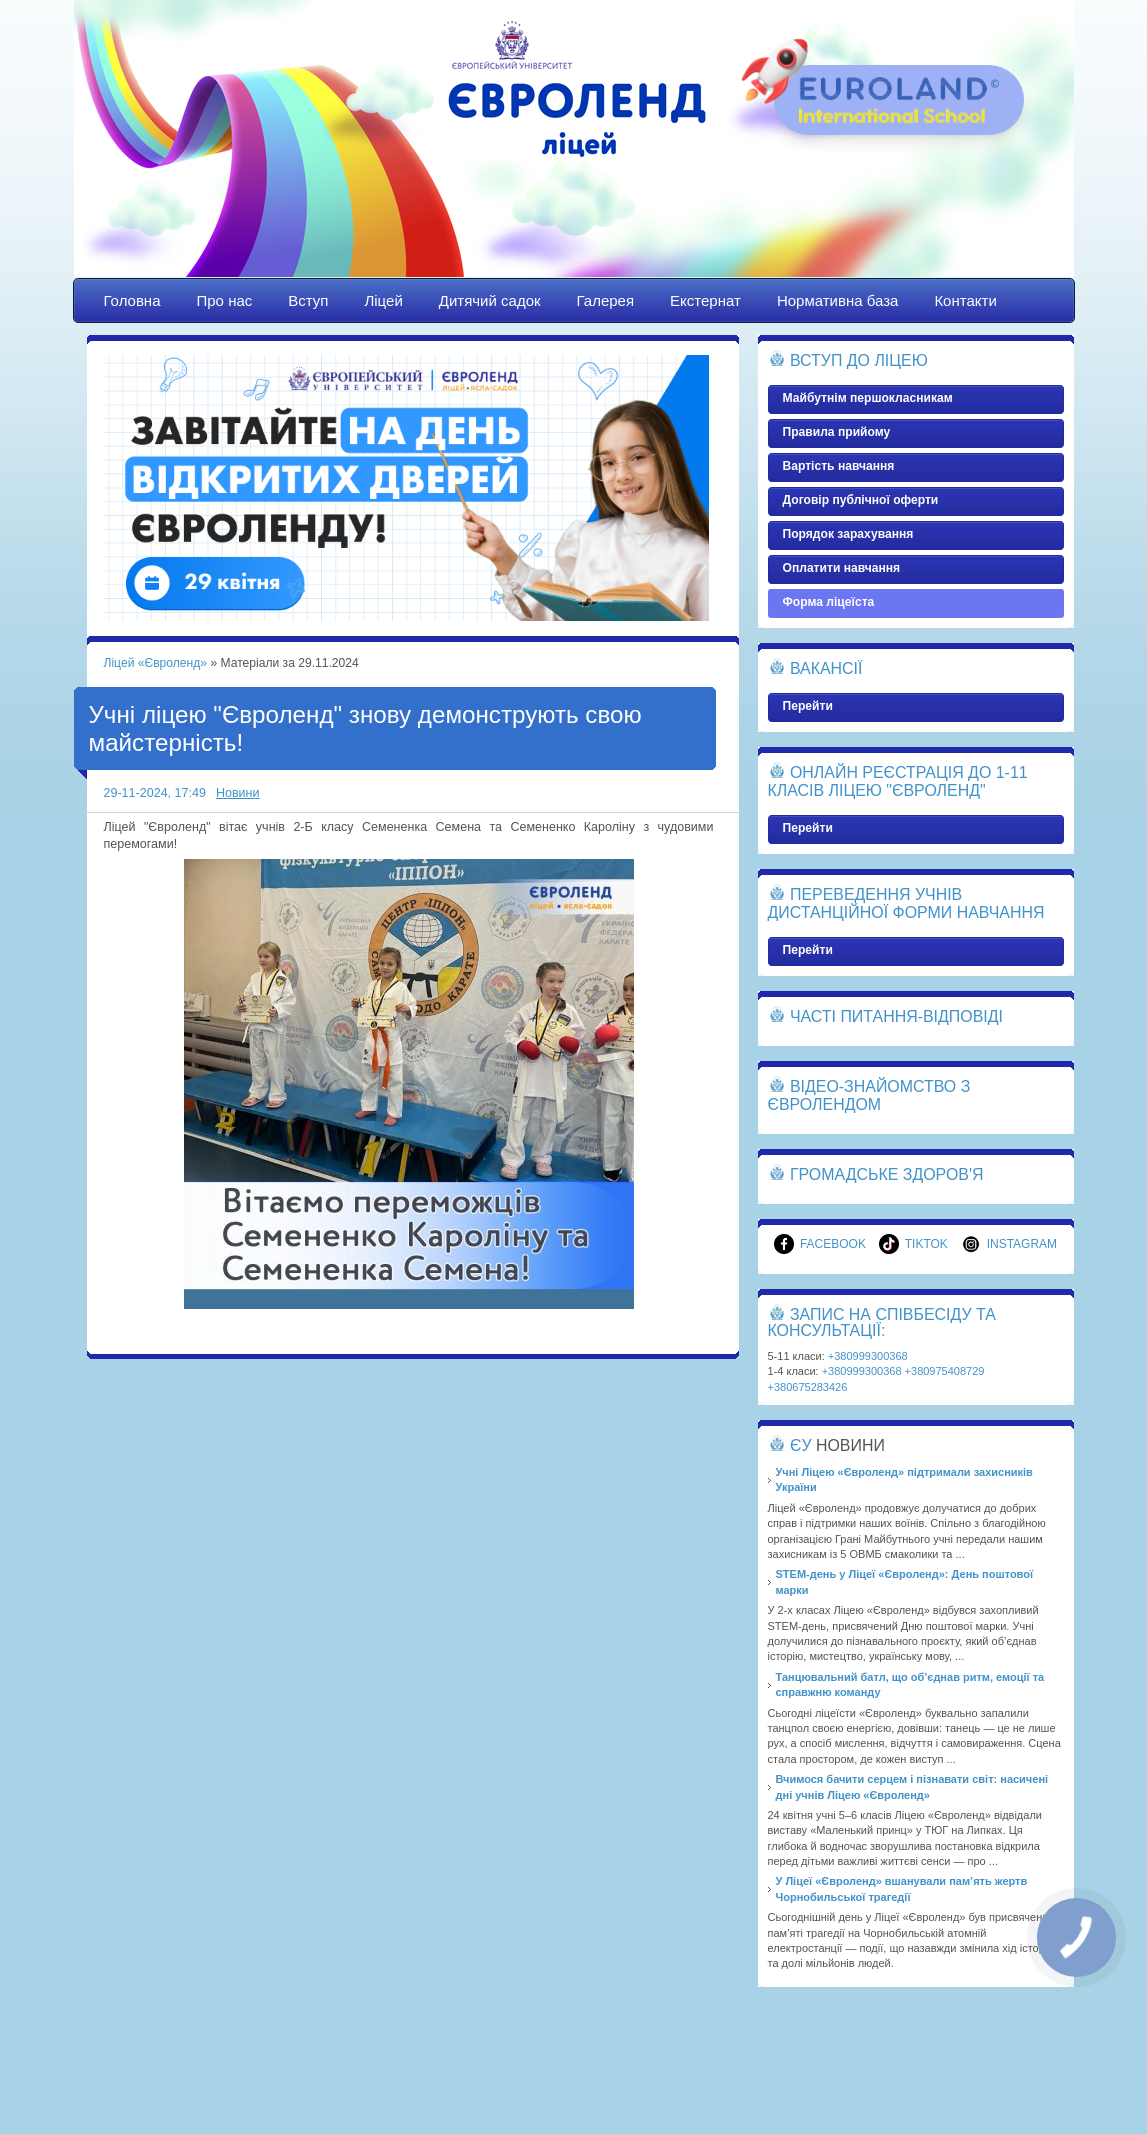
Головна (132, 300)
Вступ (308, 300)
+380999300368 (868, 1356)
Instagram (1009, 1244)
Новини (238, 793)
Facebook (820, 1244)
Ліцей (383, 300)
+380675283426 (808, 1387)
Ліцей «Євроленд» (574, 157)
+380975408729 (945, 1371)
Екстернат (705, 300)
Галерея (606, 300)
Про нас (225, 300)
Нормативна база (838, 300)
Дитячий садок (490, 300)
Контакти (965, 300)
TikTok (913, 1244)
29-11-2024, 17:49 (155, 793)
